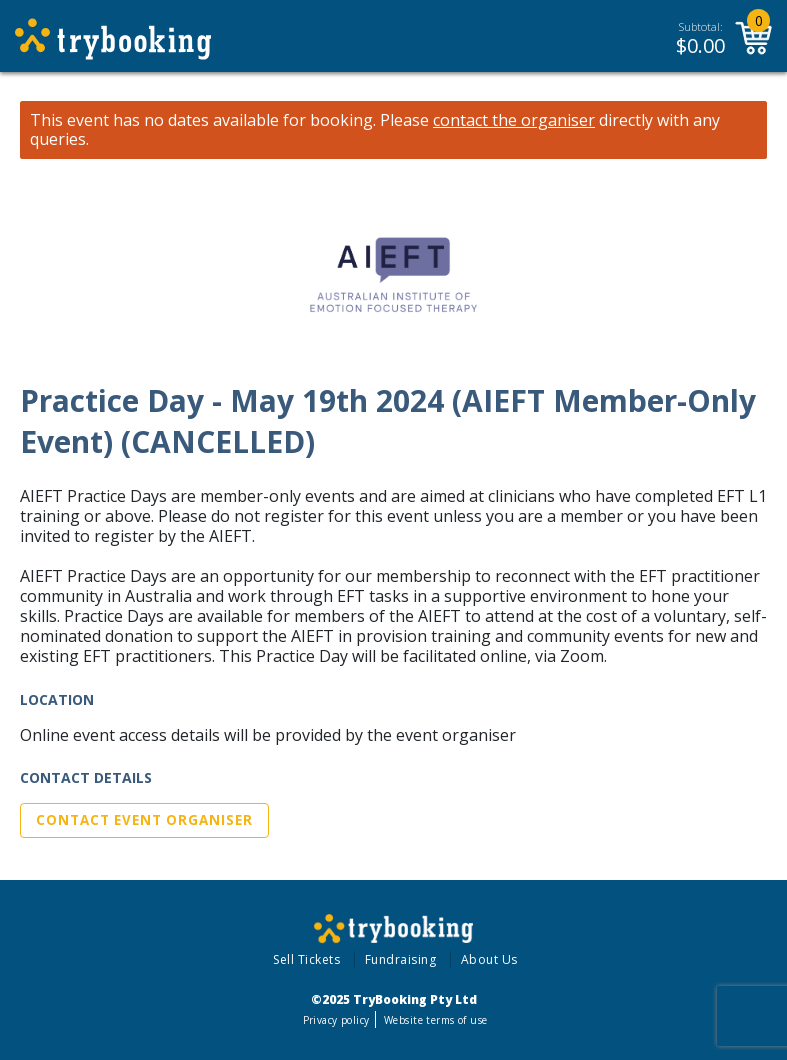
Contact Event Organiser (144, 820)
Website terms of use (435, 1020)
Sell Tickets (306, 959)
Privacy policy (336, 1020)
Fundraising (401, 959)
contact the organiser (514, 120)
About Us (489, 959)
